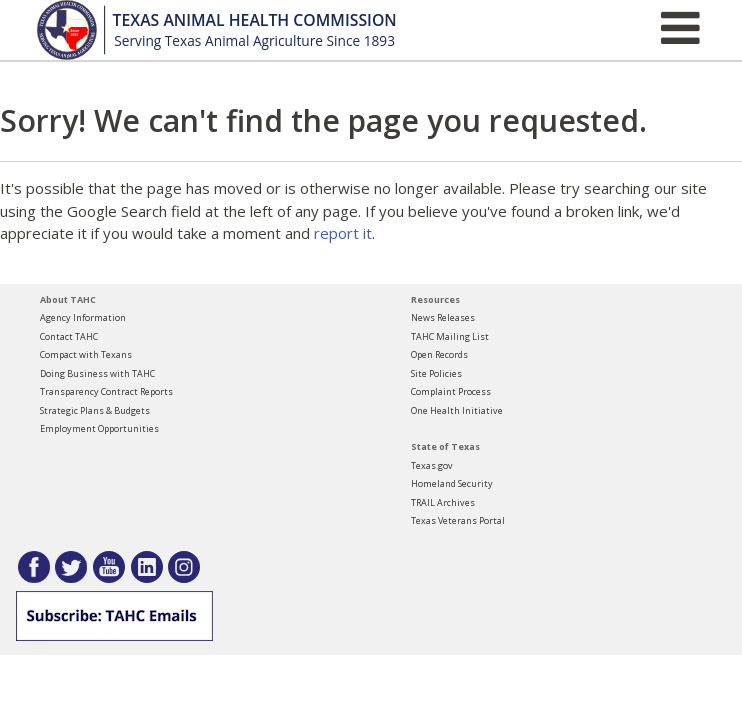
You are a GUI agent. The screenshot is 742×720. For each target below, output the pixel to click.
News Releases (443, 317)
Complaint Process (451, 391)
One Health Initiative (457, 410)
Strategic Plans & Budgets (95, 410)
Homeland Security (452, 483)
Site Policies (436, 373)
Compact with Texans (86, 354)
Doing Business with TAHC (97, 373)
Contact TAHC (69, 336)
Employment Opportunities (99, 428)
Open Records (439, 354)
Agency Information (83, 317)
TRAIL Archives (443, 502)
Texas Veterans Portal (458, 520)
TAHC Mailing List (450, 336)
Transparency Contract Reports (106, 391)
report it (343, 233)
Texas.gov (432, 465)
